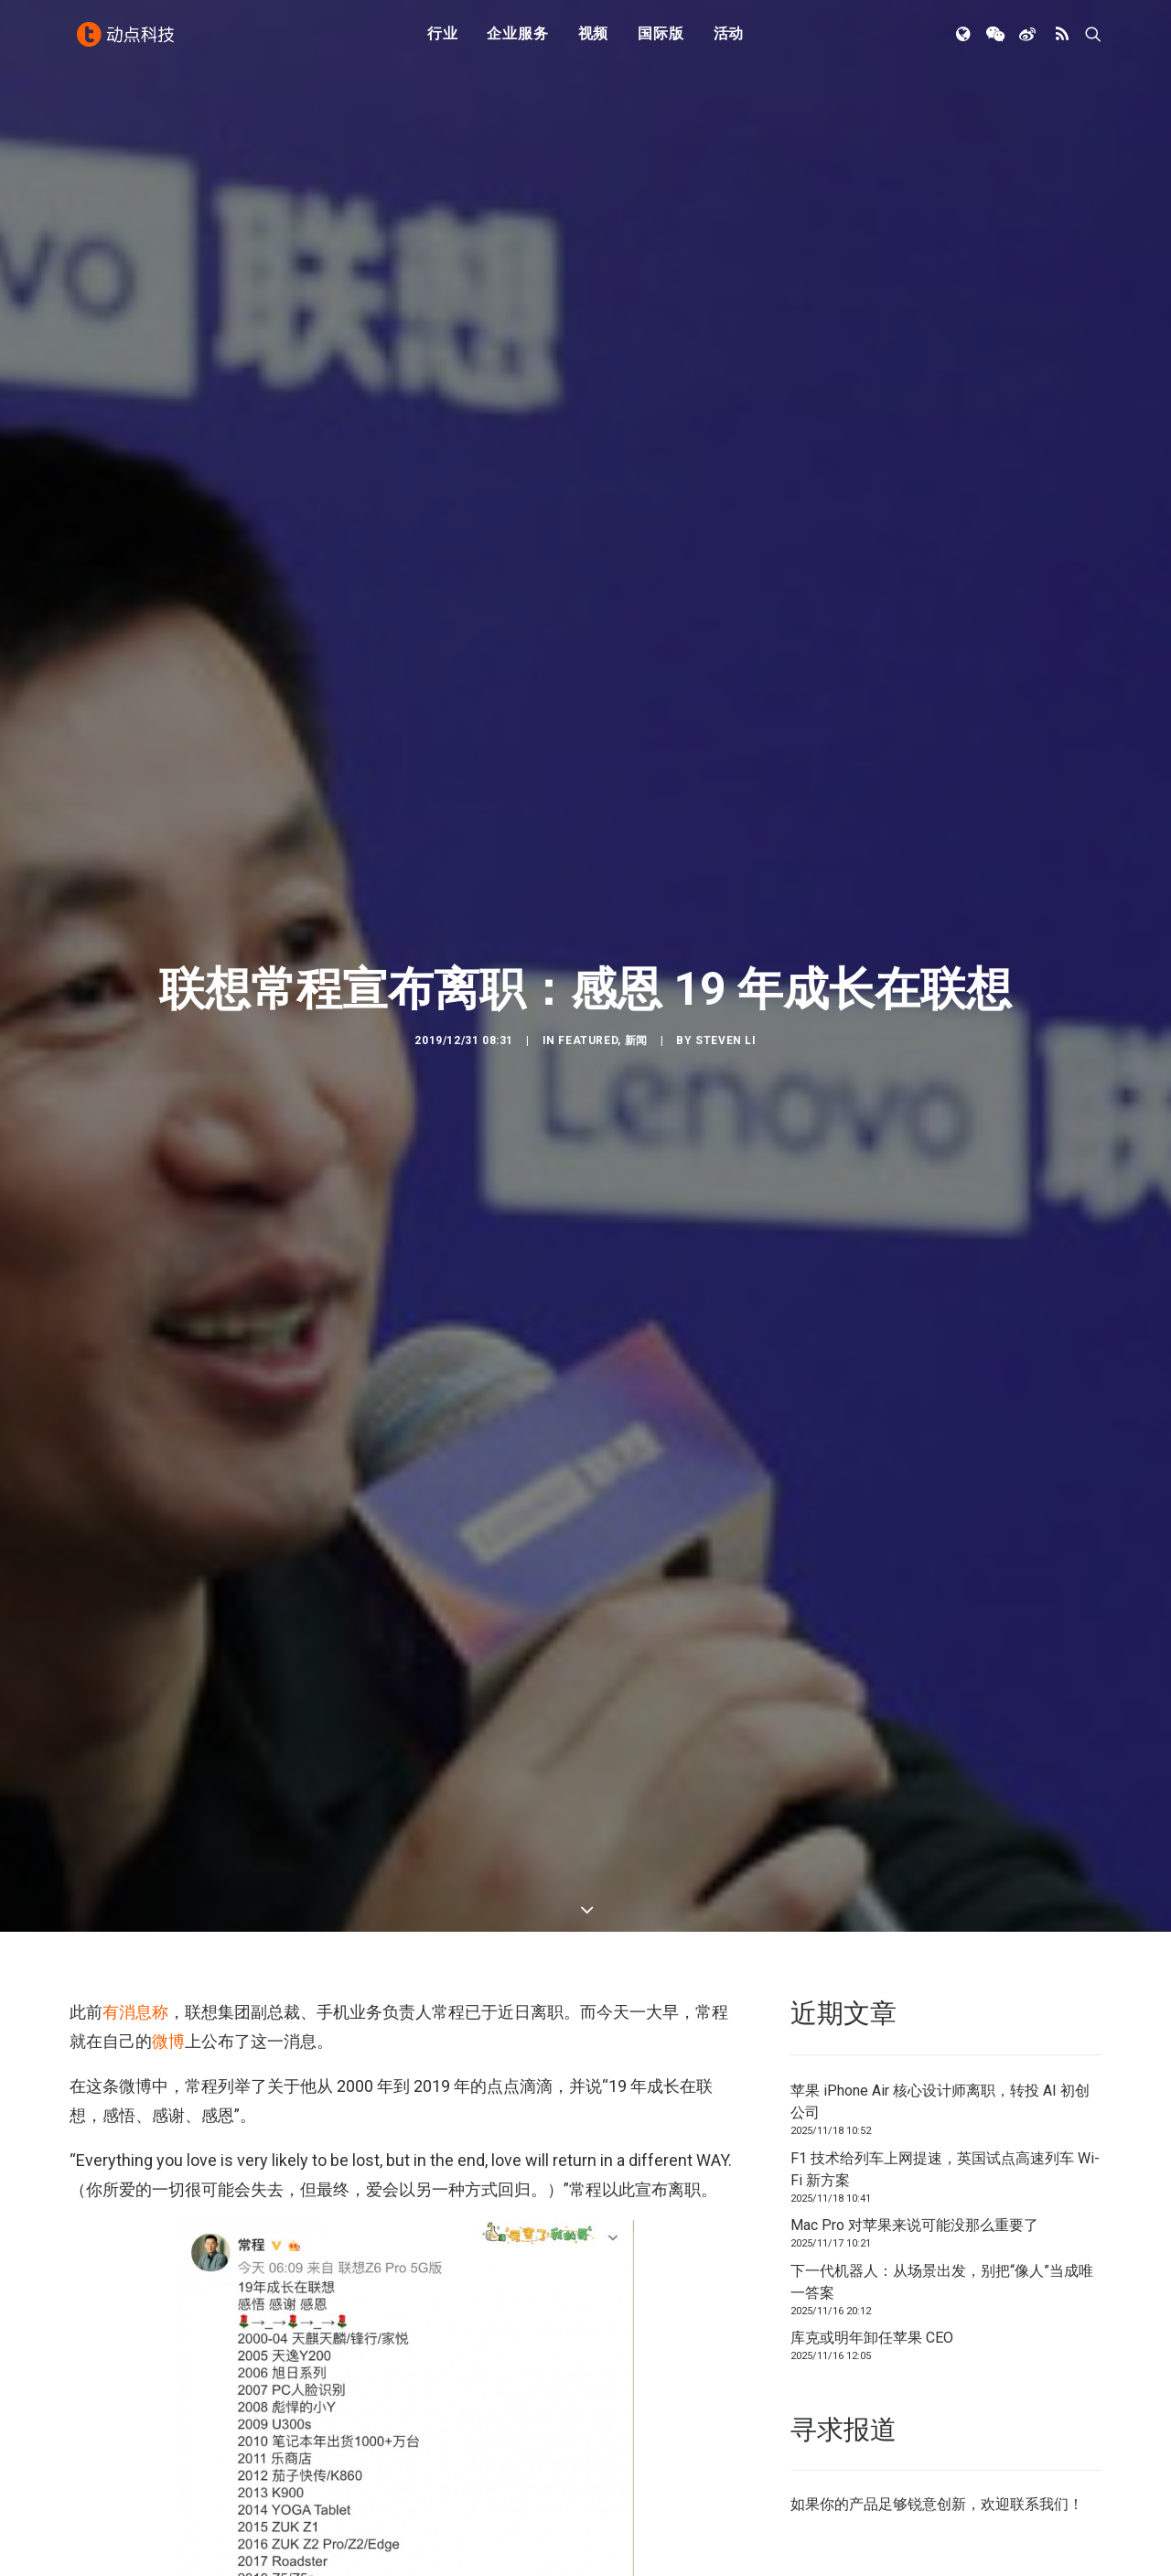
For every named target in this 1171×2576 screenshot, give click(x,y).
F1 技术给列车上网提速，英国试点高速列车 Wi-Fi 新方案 (945, 2169)
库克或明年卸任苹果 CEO (871, 2337)
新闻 (636, 1040)
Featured (588, 1040)
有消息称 (135, 2011)
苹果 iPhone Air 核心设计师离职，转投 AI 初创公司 (940, 2101)
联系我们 (1039, 2504)
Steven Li (725, 1040)
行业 (442, 39)
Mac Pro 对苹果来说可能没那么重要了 (914, 2225)
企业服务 (517, 39)
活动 (729, 39)
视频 (593, 39)
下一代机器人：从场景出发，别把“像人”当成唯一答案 (941, 2281)
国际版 (660, 39)
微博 (168, 2041)
